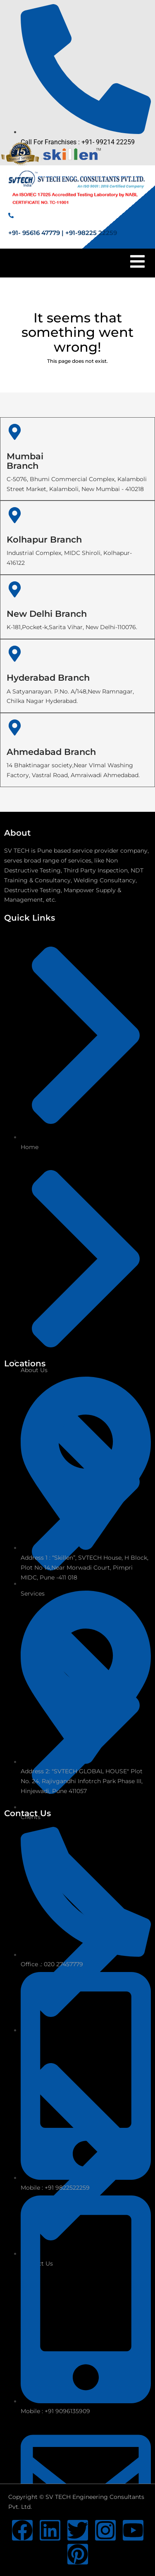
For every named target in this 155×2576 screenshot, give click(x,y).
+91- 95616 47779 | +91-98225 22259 (62, 233)
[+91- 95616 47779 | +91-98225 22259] (11, 215)
